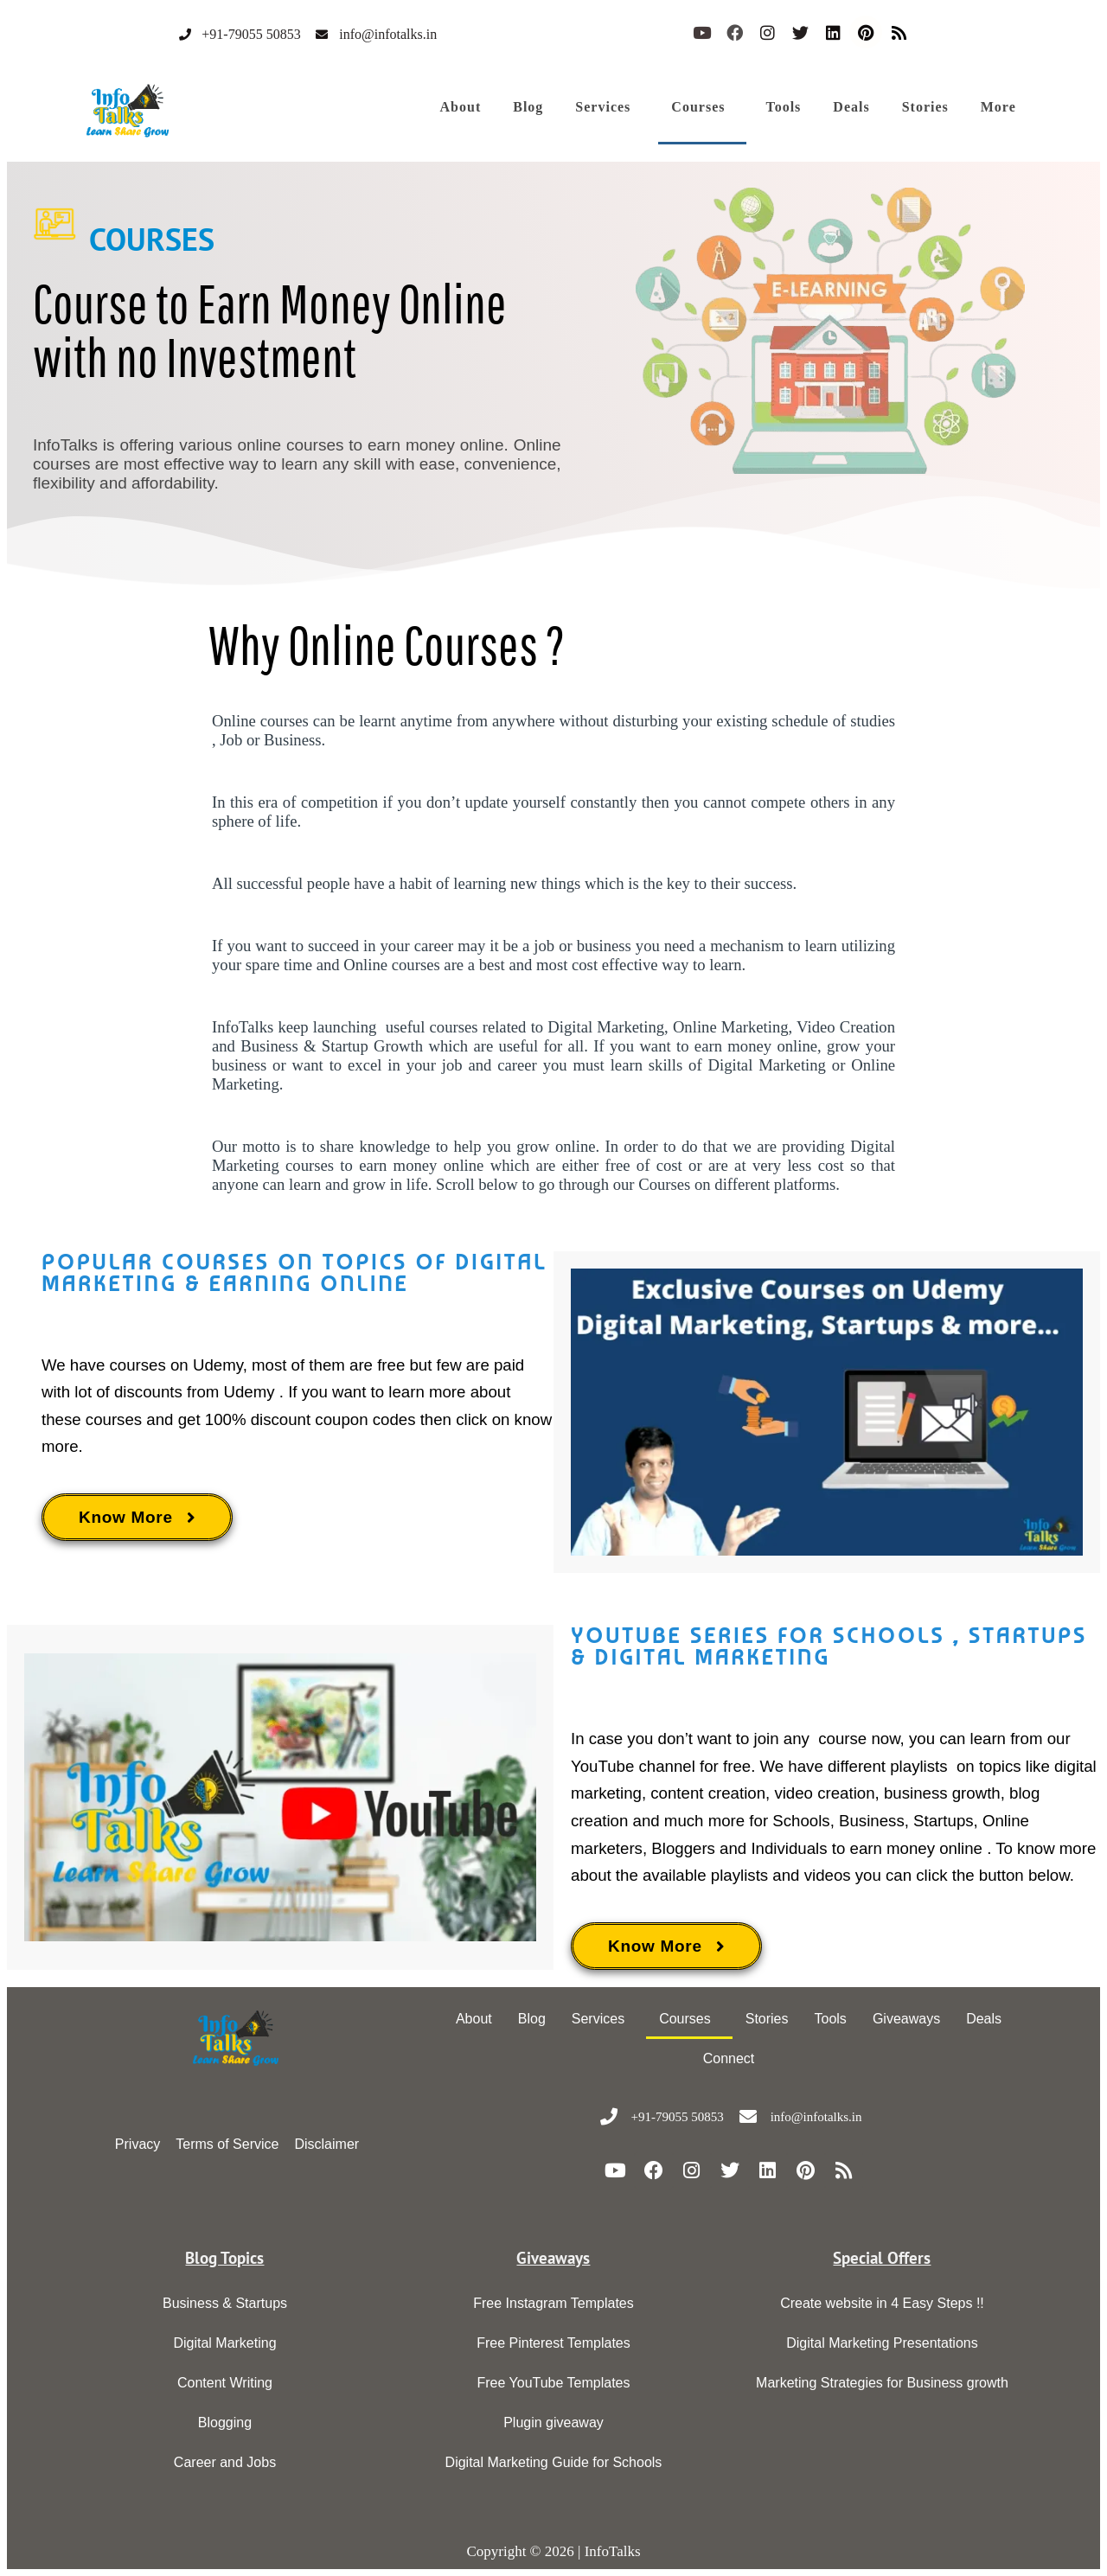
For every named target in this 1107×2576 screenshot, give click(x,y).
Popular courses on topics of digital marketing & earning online (294, 1272)
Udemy (218, 1365)
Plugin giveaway (553, 2422)
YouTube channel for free (661, 1766)
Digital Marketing (224, 2343)
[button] (607, 107)
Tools (783, 106)
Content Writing (224, 2382)
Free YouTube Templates (553, 2382)
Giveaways (906, 2018)
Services (602, 106)
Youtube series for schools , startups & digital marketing (829, 1646)
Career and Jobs (225, 2462)
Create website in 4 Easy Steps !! (882, 2303)
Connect (729, 2058)
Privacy (137, 2144)
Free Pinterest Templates (553, 2343)
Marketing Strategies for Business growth (882, 2382)
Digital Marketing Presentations (881, 2343)
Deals (851, 106)
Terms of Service (227, 2144)
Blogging (225, 2422)
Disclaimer (326, 2144)
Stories (925, 106)
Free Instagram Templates (553, 2303)
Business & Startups (225, 2303)
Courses (698, 106)
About (461, 106)
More (998, 106)
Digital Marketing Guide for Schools (553, 2462)
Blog (528, 106)
